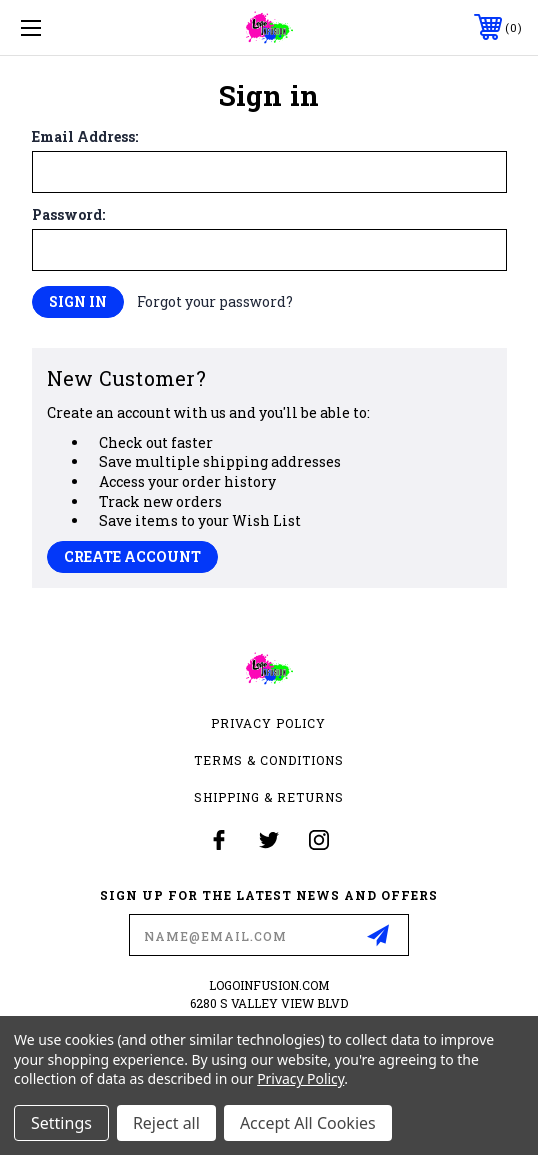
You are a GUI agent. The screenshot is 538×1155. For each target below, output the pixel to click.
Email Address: (85, 137)
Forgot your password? (215, 301)
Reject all (166, 1123)
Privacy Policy (268, 723)
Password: (68, 215)
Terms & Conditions (269, 760)
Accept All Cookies (308, 1123)
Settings (61, 1123)
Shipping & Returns (269, 797)
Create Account (132, 556)
